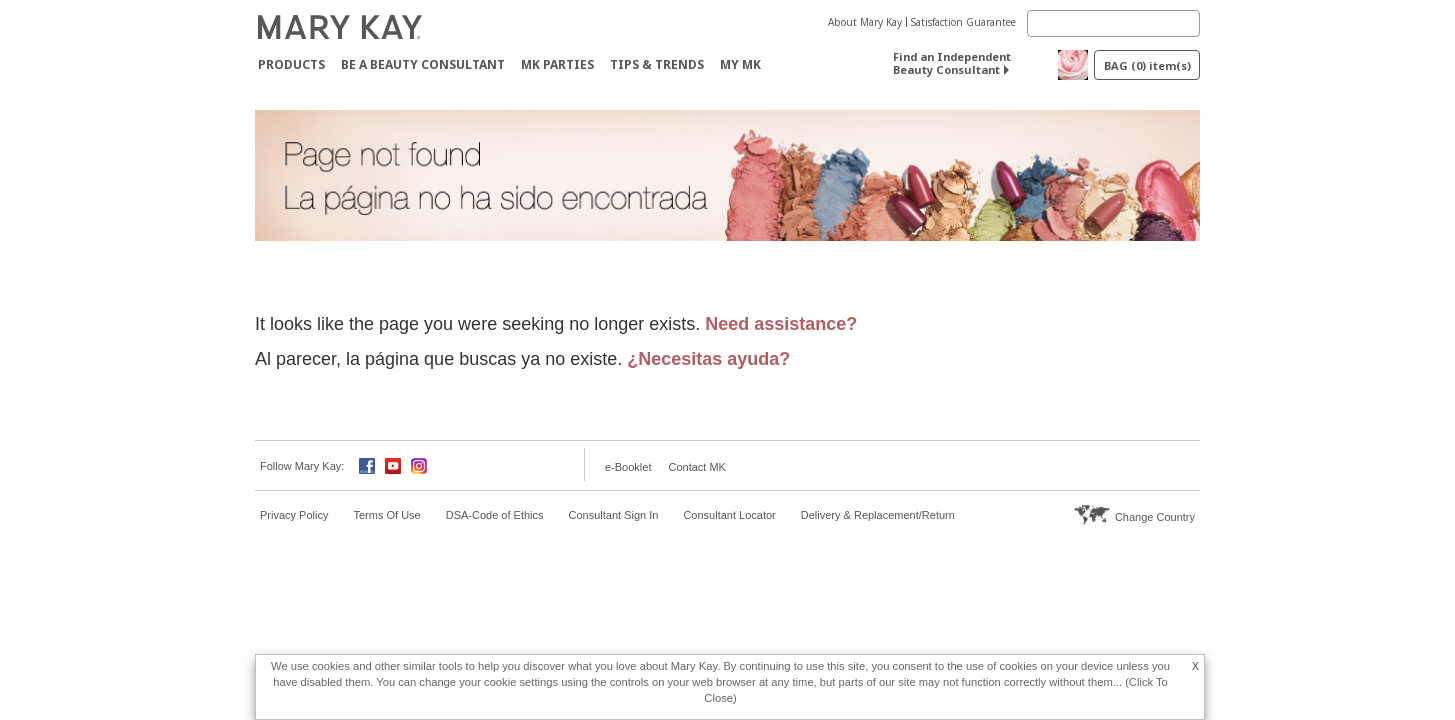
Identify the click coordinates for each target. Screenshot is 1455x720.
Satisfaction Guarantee (963, 22)
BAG (1147, 65)
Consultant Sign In (614, 515)
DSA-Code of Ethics (495, 515)
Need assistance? (781, 324)
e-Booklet (628, 467)
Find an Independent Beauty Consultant (952, 63)
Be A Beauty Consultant (423, 64)
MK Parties (557, 64)
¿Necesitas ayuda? (708, 359)
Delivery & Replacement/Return (878, 515)
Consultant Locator (729, 515)
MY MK (740, 64)
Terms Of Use (386, 515)
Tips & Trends (657, 64)
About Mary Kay (865, 22)
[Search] (1113, 23)
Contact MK (696, 467)
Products (291, 64)
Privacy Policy (294, 515)
